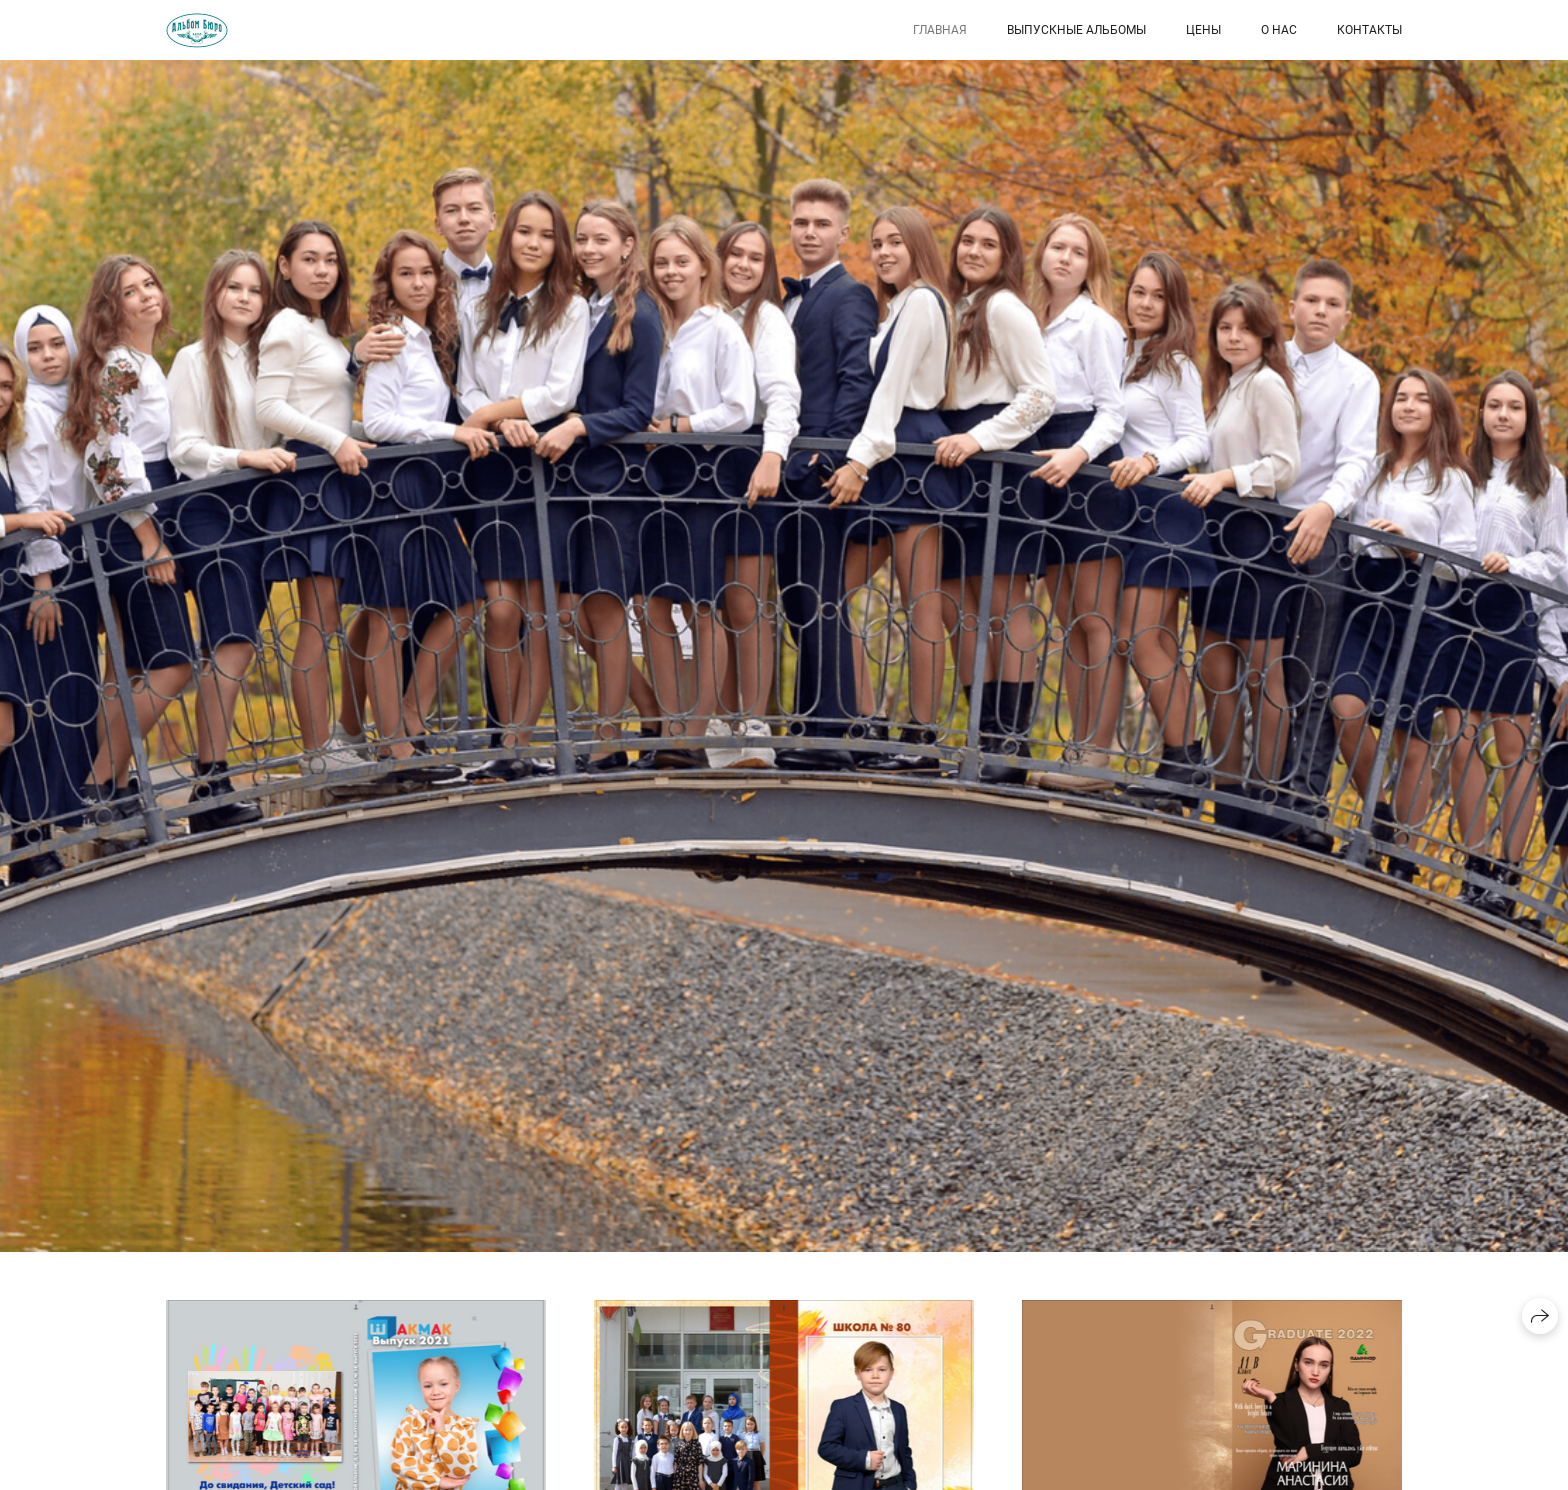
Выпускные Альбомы (1076, 30)
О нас (1279, 30)
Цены (1203, 30)
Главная (940, 30)
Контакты (1369, 30)
